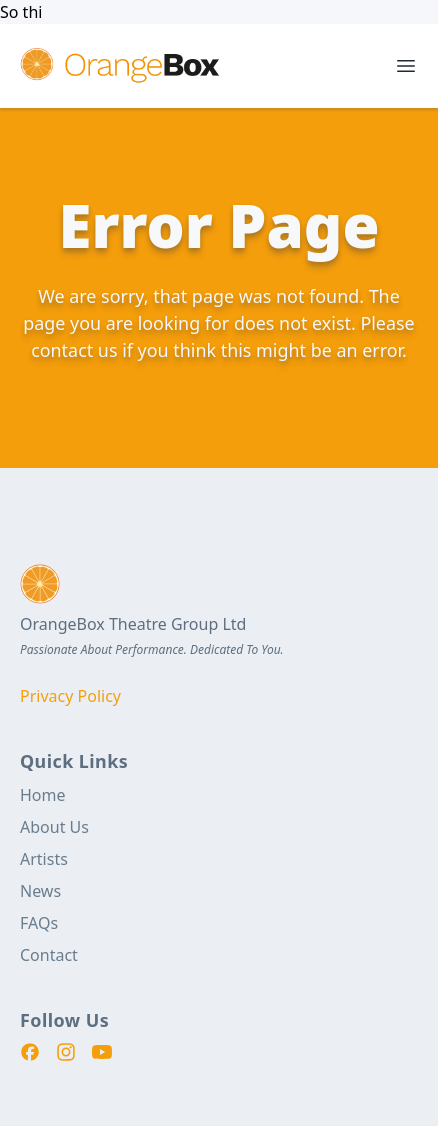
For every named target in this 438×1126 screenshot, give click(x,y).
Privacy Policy (70, 696)
